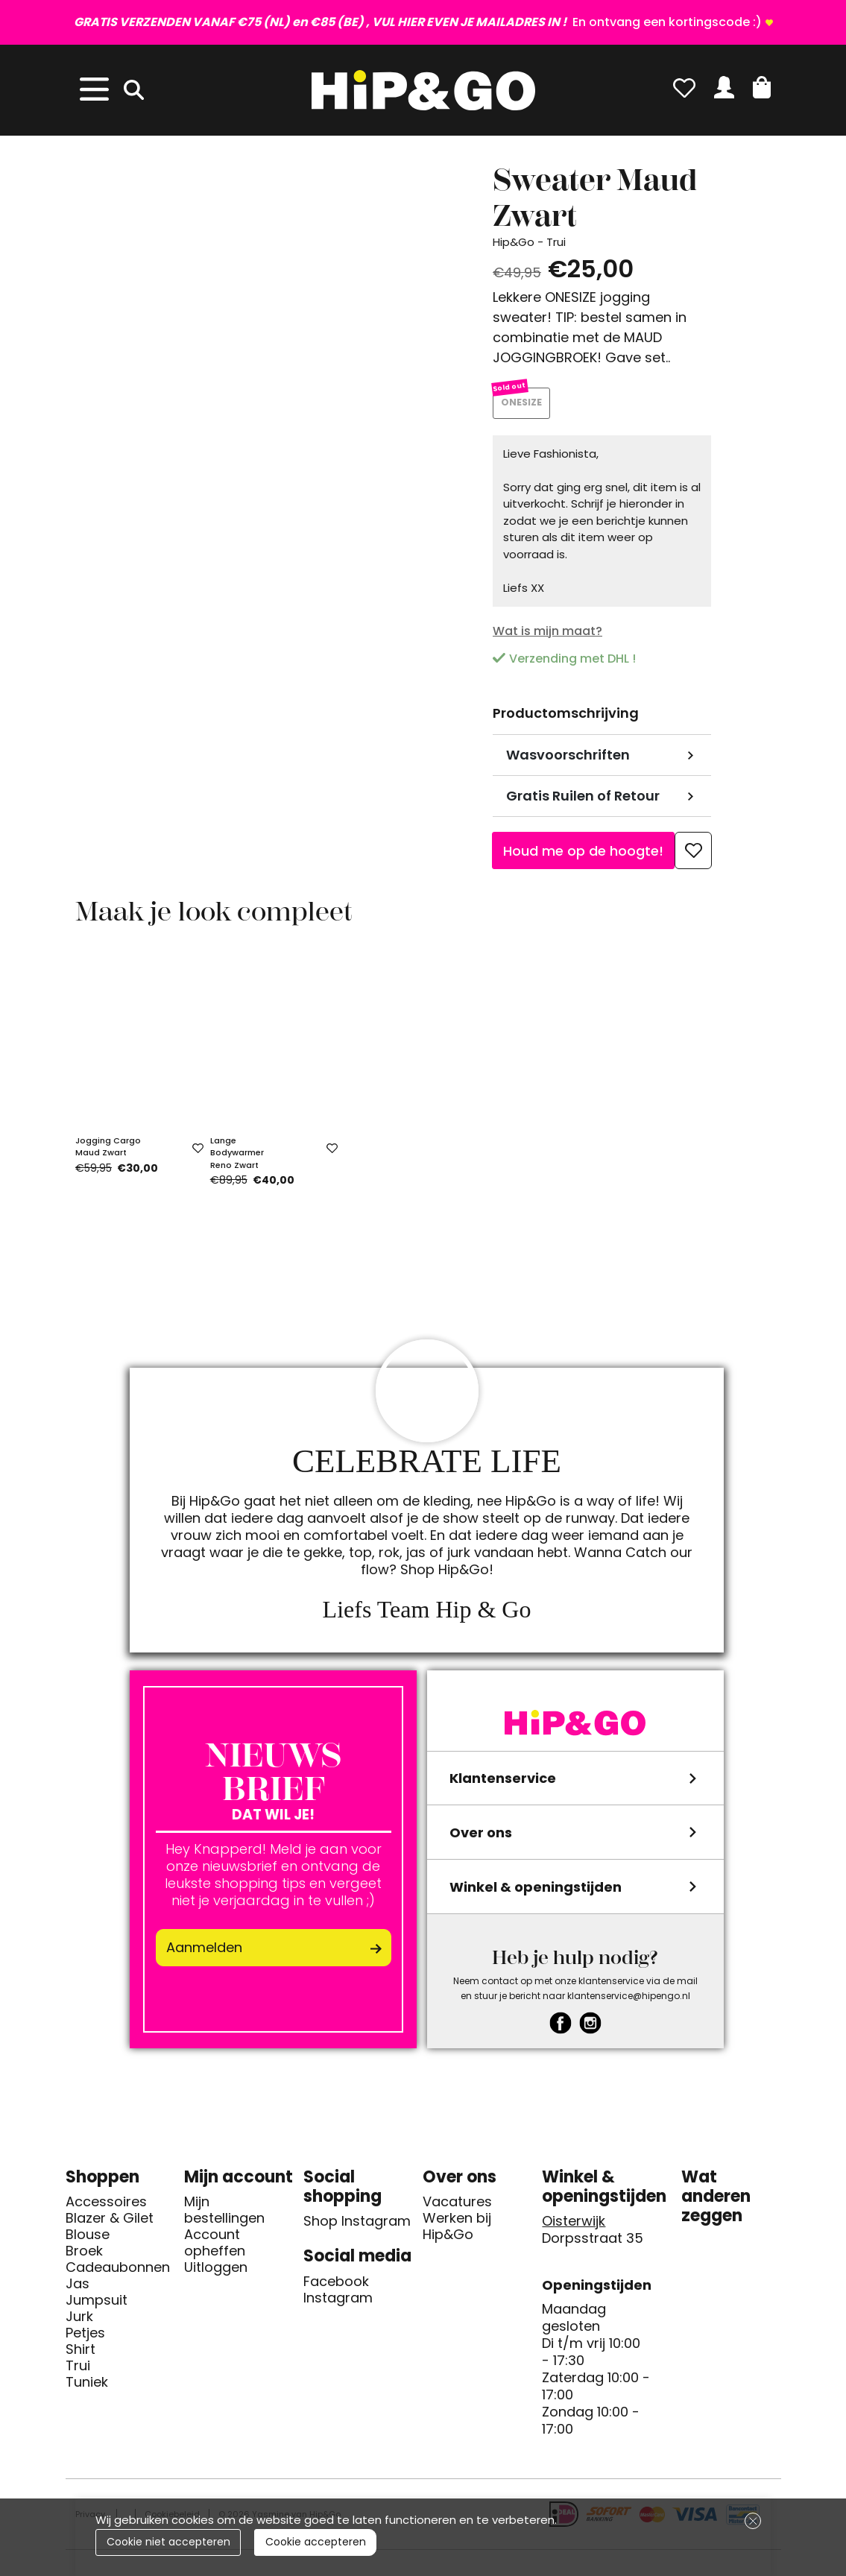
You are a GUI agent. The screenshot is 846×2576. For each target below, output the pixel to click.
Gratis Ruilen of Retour (583, 802)
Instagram (338, 2304)
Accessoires (106, 2208)
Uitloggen (215, 2274)
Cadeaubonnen (118, 2274)
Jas (77, 2290)
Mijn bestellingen (224, 2216)
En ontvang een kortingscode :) (418, 22)
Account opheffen (214, 2249)
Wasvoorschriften (568, 761)
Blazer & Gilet (110, 2225)
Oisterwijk (573, 2228)
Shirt (80, 2356)
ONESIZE (525, 406)
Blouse (88, 2241)
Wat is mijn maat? (547, 636)
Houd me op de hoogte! (583, 856)
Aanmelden (204, 1954)
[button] (762, 87)
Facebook (336, 2288)
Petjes (85, 2340)
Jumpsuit (96, 2307)
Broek (84, 2258)
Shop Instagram (357, 2228)
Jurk (79, 2323)
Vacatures (457, 2208)
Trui (78, 2372)
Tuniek (87, 2389)
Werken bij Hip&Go (457, 2233)
